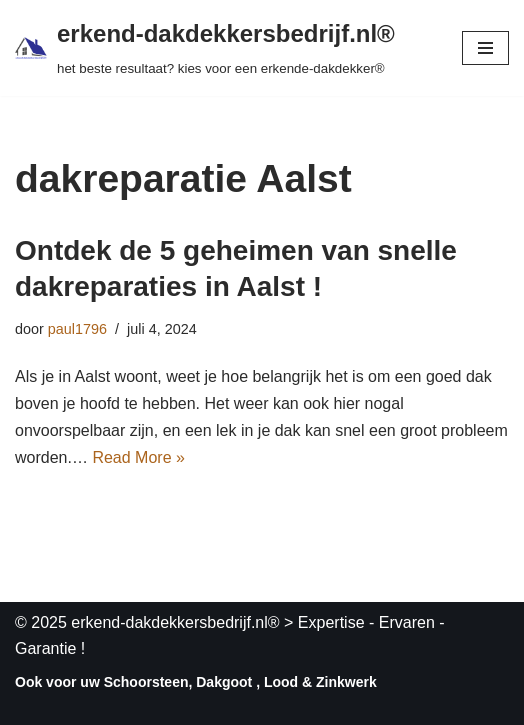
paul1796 (77, 329)
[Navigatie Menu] (485, 48)
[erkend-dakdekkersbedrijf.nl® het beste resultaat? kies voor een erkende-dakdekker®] (205, 48)
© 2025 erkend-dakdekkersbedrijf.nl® (147, 622)
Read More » (138, 457)
